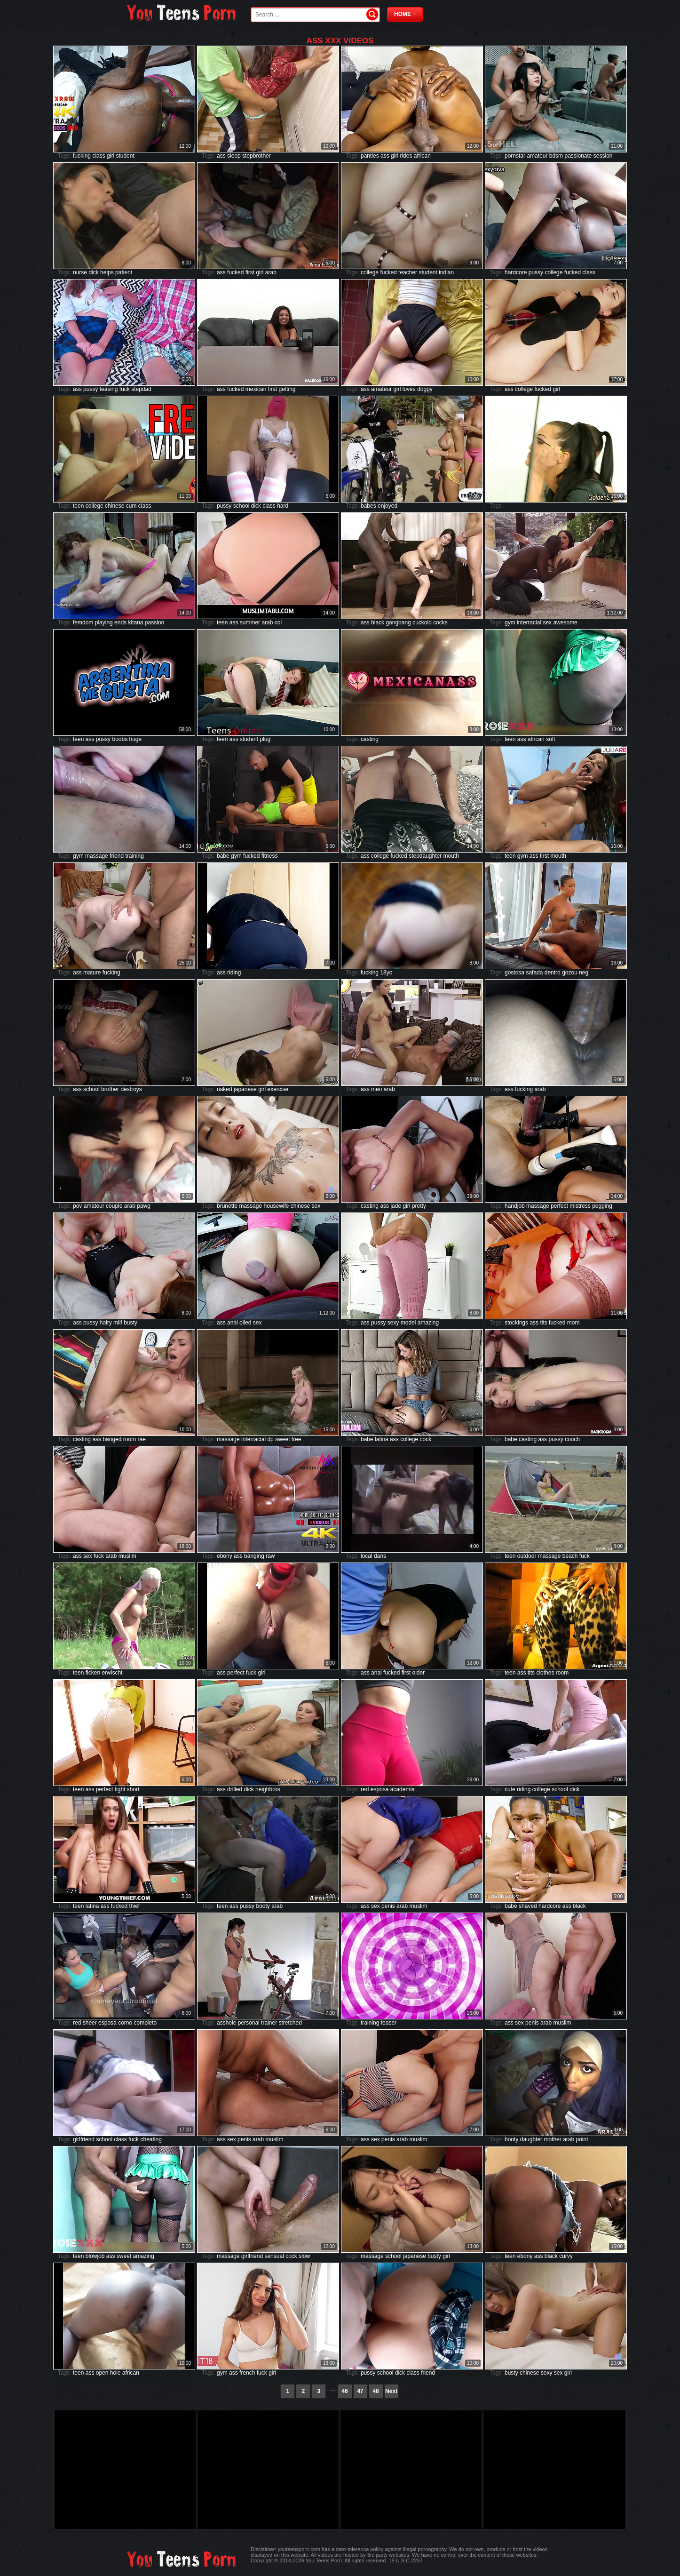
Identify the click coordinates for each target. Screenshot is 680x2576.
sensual (274, 2256)
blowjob (95, 2256)
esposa (380, 1789)
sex (547, 622)
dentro (553, 972)
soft (550, 739)
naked (224, 1089)
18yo (386, 972)
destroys (131, 1089)
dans (380, 1556)
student (125, 155)
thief (134, 1906)
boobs (119, 739)
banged (112, 1439)
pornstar (515, 155)
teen (78, 505)
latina (381, 1439)
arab (271, 272)
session (603, 155)
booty (262, 1906)
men (376, 1089)
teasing (109, 389)
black (377, 622)
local (366, 1556)
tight (120, 1789)
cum (131, 505)
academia (402, 1789)
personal (249, 2022)
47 (360, 2391)
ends (120, 622)
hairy (106, 1322)
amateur (537, 155)
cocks (440, 622)
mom (573, 1322)
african (422, 155)
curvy (566, 2256)
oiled (245, 1322)
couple (114, 1206)
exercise (277, 1089)
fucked (235, 272)
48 (375, 2391)
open (102, 2372)
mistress (580, 1206)
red (365, 1789)
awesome (565, 622)
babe (223, 856)
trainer (269, 2022)
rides (406, 155)
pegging (602, 1206)
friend (117, 856)
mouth (451, 856)
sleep (234, 155)
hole (115, 2372)
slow (304, 2256)
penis (388, 1906)
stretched (289, 2022)
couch (572, 1439)
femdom (83, 622)
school (241, 505)
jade (395, 1206)
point (582, 2139)
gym (510, 622)
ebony (224, 1556)
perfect (559, 1206)
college (370, 272)
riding (234, 972)
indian (446, 272)
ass (221, 155)
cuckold (422, 622)
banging (254, 1556)
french (247, 2372)
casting (370, 739)
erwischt (112, 1672)
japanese (245, 1089)
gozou (569, 972)
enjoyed (387, 505)
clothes (545, 1672)
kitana (135, 622)
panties (370, 155)
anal (232, 1322)
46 (344, 2391)
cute (510, 1789)
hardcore (516, 272)
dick (93, 272)
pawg (143, 1206)
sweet (282, 1439)
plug (265, 739)
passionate (578, 155)
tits (543, 1322)
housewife (276, 1206)
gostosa (514, 972)
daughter (531, 2139)
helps (107, 272)
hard (282, 505)
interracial (529, 622)
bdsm (556, 155)
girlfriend (84, 2139)
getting (286, 389)
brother (110, 1089)
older (418, 1672)
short (133, 1789)
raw (270, 1556)
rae (142, 1439)
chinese (114, 505)
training (134, 856)
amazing (428, 1322)
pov (77, 1206)
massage (96, 856)
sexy (393, 1322)
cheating (150, 2139)
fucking (82, 155)
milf (117, 1322)
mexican (256, 389)
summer (250, 622)
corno (125, 2022)
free (296, 1439)
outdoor (527, 1556)
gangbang (398, 622)
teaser (388, 2022)
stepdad (141, 389)
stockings (516, 1322)
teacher (407, 272)
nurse (80, 272)
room (129, 1439)
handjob (515, 1206)
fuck (124, 389)
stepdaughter (425, 856)
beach (570, 1556)
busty (130, 1322)
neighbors (267, 1789)
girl (110, 155)
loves (409, 389)
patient (123, 272)
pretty (419, 1206)
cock (426, 1439)
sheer (90, 2022)
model (408, 1322)
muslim (127, 1556)
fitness (269, 856)
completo (145, 2022)
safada (534, 972)
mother (552, 2139)
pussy (536, 272)
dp (270, 1439)
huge (135, 739)
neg (583, 972)
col (278, 622)
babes (368, 505)
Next (391, 2391)
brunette (227, 1206)
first (249, 272)
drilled (234, 1789)
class (98, 155)
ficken (93, 1672)
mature (92, 972)
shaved (528, 1906)
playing (104, 622)
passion (154, 622)
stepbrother (256, 155)
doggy (425, 389)
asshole (226, 2022)
